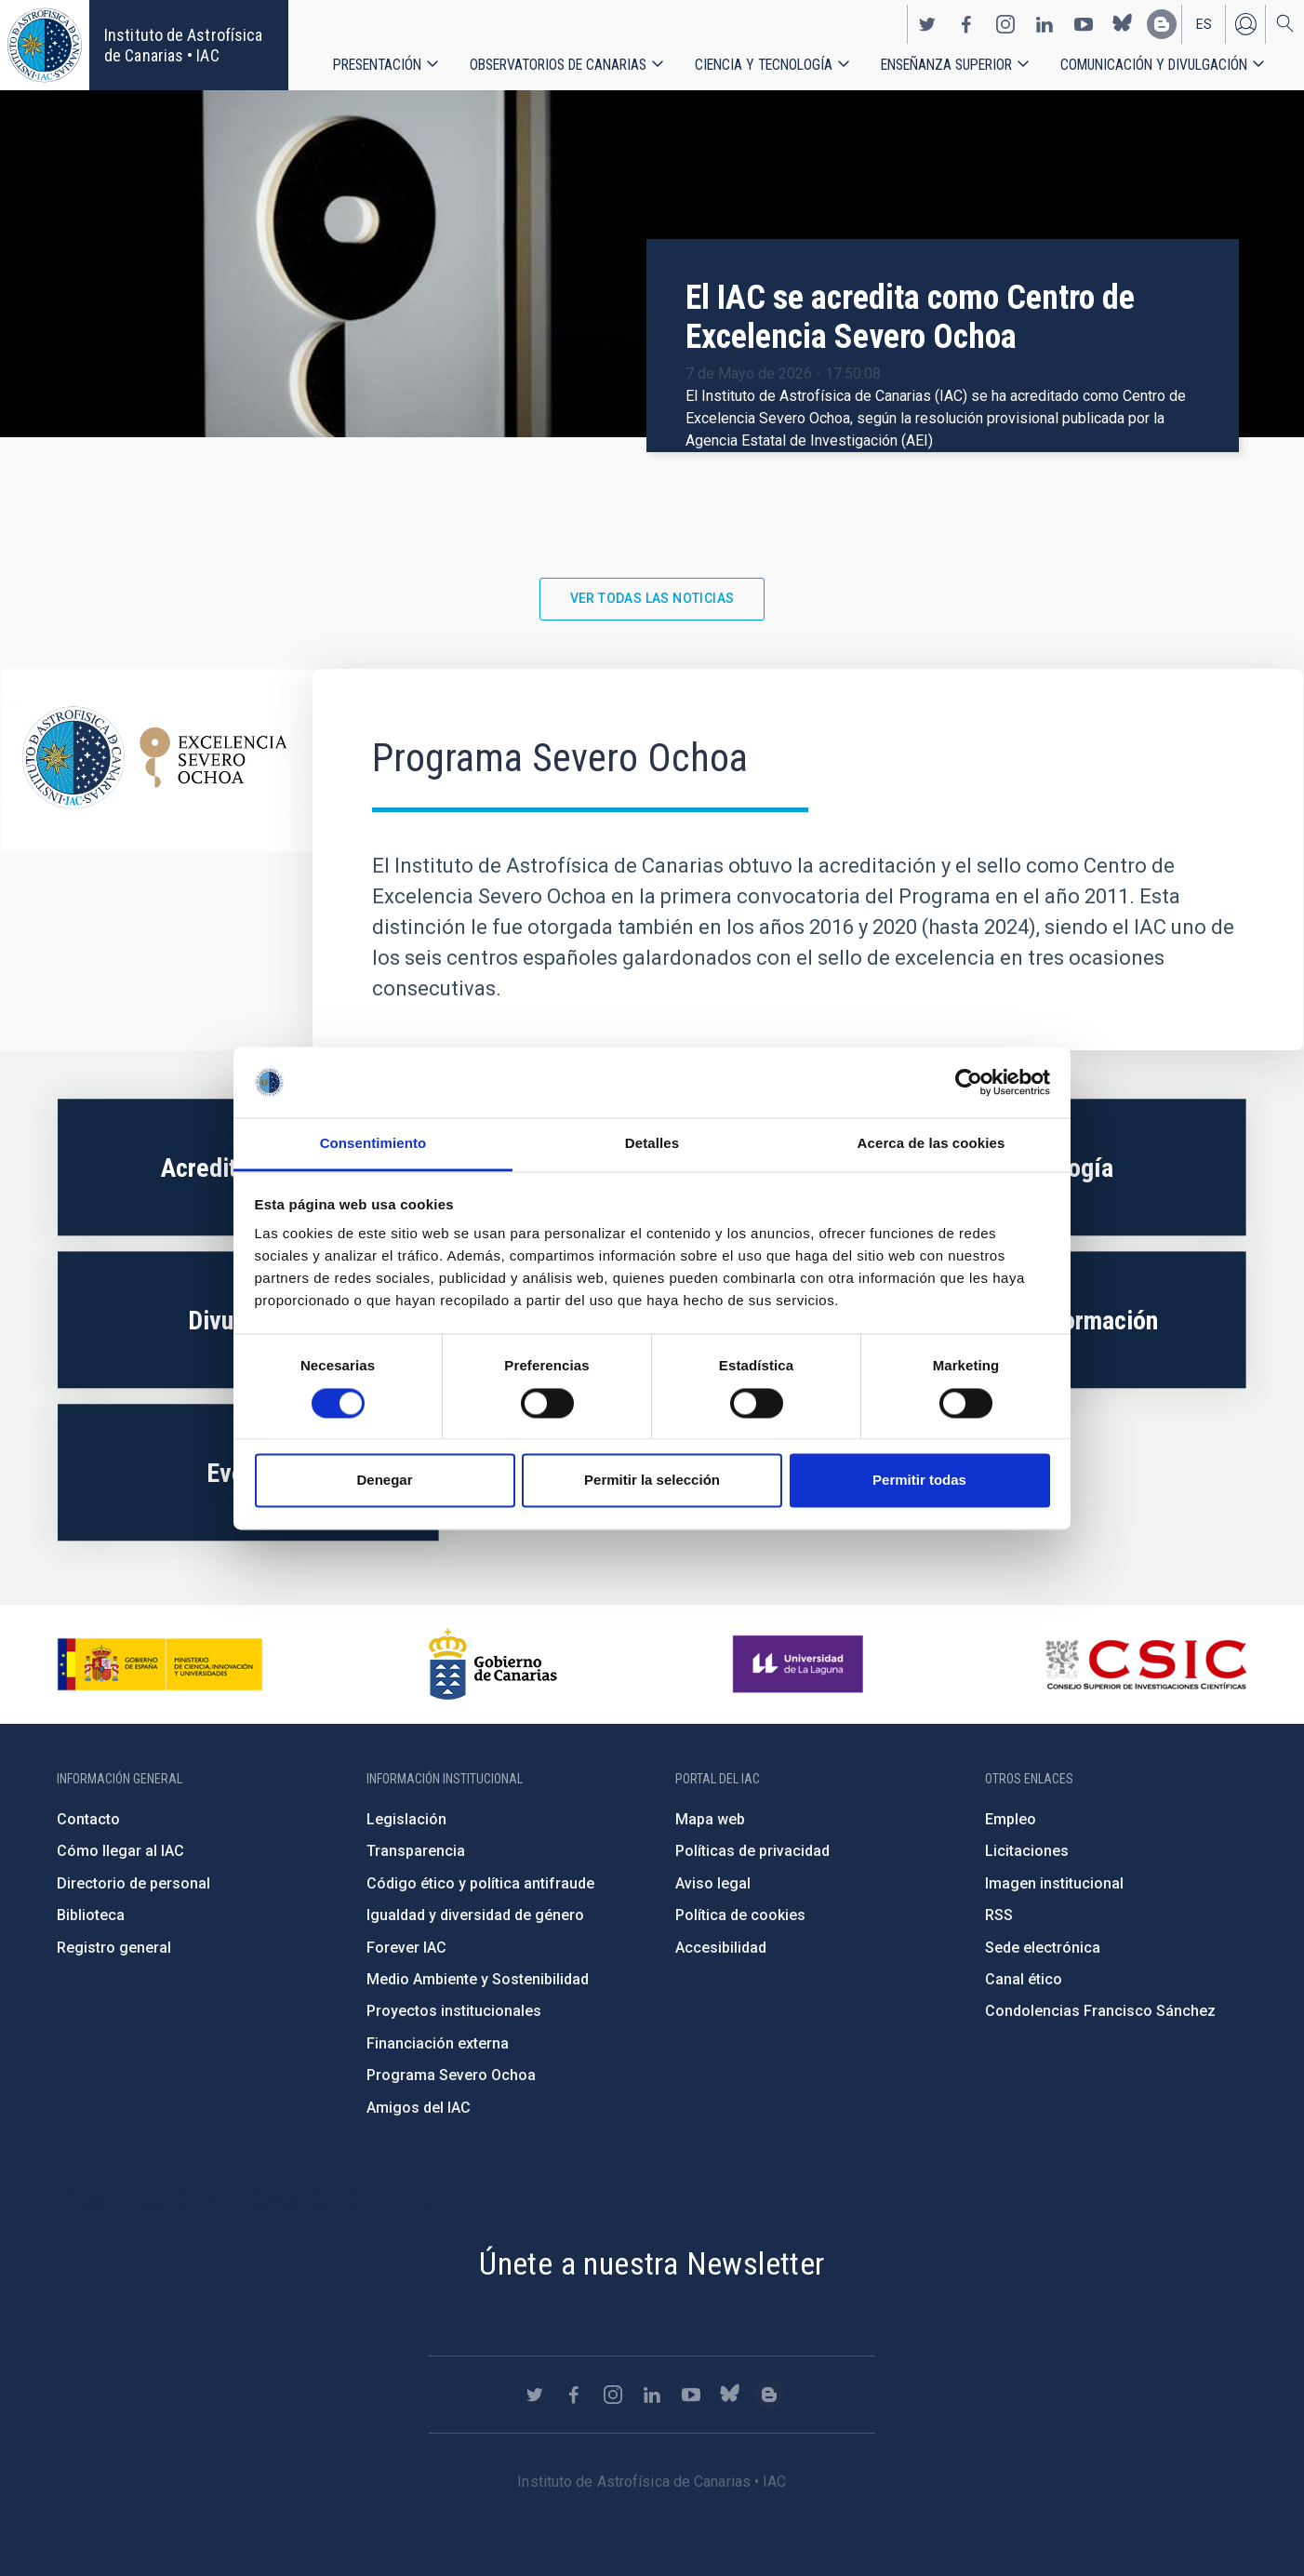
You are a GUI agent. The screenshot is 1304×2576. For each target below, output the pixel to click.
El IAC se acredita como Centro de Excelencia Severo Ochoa (910, 317)
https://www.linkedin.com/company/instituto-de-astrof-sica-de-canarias (1044, 24)
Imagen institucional (1054, 1883)
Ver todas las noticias (652, 598)
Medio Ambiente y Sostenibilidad (477, 1979)
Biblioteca (91, 1915)
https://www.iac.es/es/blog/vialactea (1161, 24)
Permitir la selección (652, 1480)
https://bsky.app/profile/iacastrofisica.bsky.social (1122, 24)
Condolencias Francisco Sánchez (1100, 2011)
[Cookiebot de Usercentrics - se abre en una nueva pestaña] (968, 1082)
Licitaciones (1027, 1851)
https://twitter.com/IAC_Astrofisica (927, 24)
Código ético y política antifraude (480, 1883)
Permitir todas (919, 1480)
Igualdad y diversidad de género (475, 1915)
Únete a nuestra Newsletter (651, 2263)
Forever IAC (406, 1947)
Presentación (377, 64)
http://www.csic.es (1145, 1664)
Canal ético (1023, 1979)
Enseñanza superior (946, 64)
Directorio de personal (133, 1883)
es (1204, 24)
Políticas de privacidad (752, 1851)
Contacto (88, 1819)
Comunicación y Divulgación (1153, 64)
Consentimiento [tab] (373, 1144)
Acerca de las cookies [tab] (931, 1144)
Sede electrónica (1042, 1947)
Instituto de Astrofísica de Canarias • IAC (183, 45)
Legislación (406, 1819)
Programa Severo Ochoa (451, 2075)
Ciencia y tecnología (763, 64)
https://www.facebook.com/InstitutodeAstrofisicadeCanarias (966, 24)
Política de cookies (740, 1915)
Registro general (114, 1947)
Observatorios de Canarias (558, 64)
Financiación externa (437, 2043)
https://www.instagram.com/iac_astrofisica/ (1005, 24)
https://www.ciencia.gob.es (160, 1664)
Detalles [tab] (652, 1144)
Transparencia (415, 1851)
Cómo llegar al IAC (120, 1851)
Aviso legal (713, 1883)
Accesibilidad (720, 1947)
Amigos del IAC (418, 2107)
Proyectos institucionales (453, 2011)
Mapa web (710, 1819)
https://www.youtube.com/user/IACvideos (1083, 24)
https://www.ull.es (800, 1664)
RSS (999, 1915)
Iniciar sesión (1245, 24)
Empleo (1010, 1819)
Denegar (384, 1480)
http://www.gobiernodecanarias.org (493, 1664)
